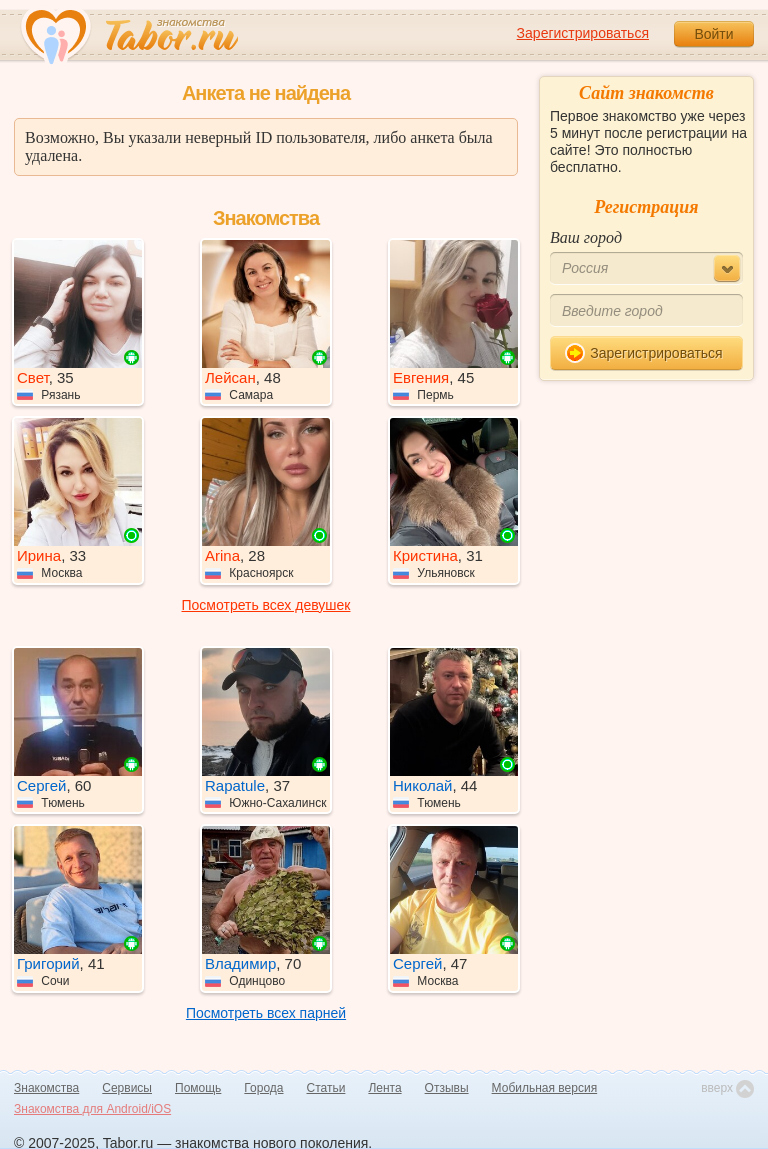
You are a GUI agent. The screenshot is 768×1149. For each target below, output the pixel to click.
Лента (384, 1088)
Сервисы (127, 1088)
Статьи (326, 1088)
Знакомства (46, 1088)
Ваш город (586, 237)
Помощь (198, 1088)
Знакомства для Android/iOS (92, 1109)
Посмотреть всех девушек (266, 605)
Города (263, 1088)
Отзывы (447, 1088)
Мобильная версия (545, 1088)
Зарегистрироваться (583, 33)
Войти (713, 34)
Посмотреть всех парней (266, 1013)
